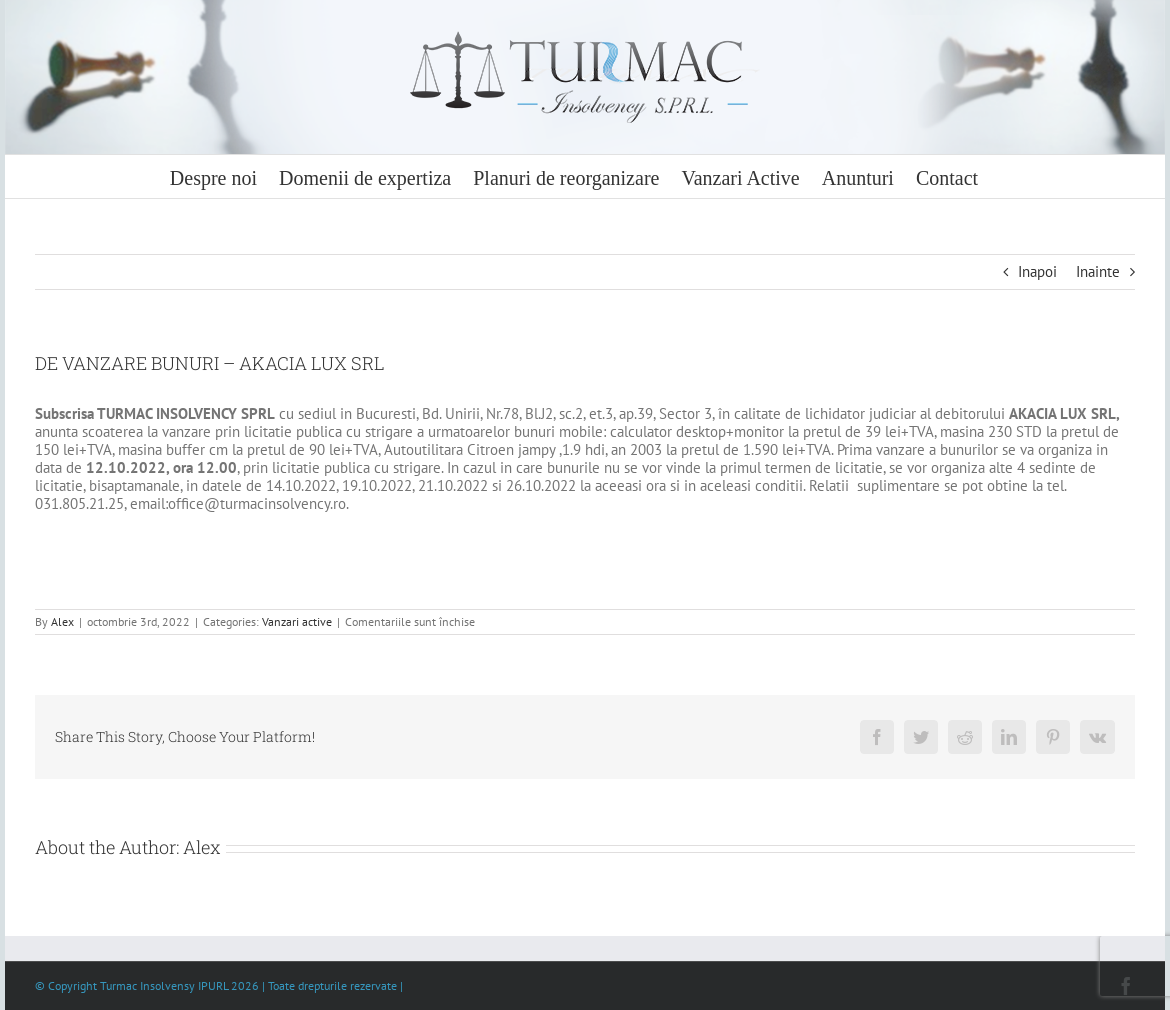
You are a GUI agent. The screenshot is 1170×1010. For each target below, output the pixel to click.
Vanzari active (297, 621)
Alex (62, 621)
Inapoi (1037, 271)
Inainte (1098, 271)
